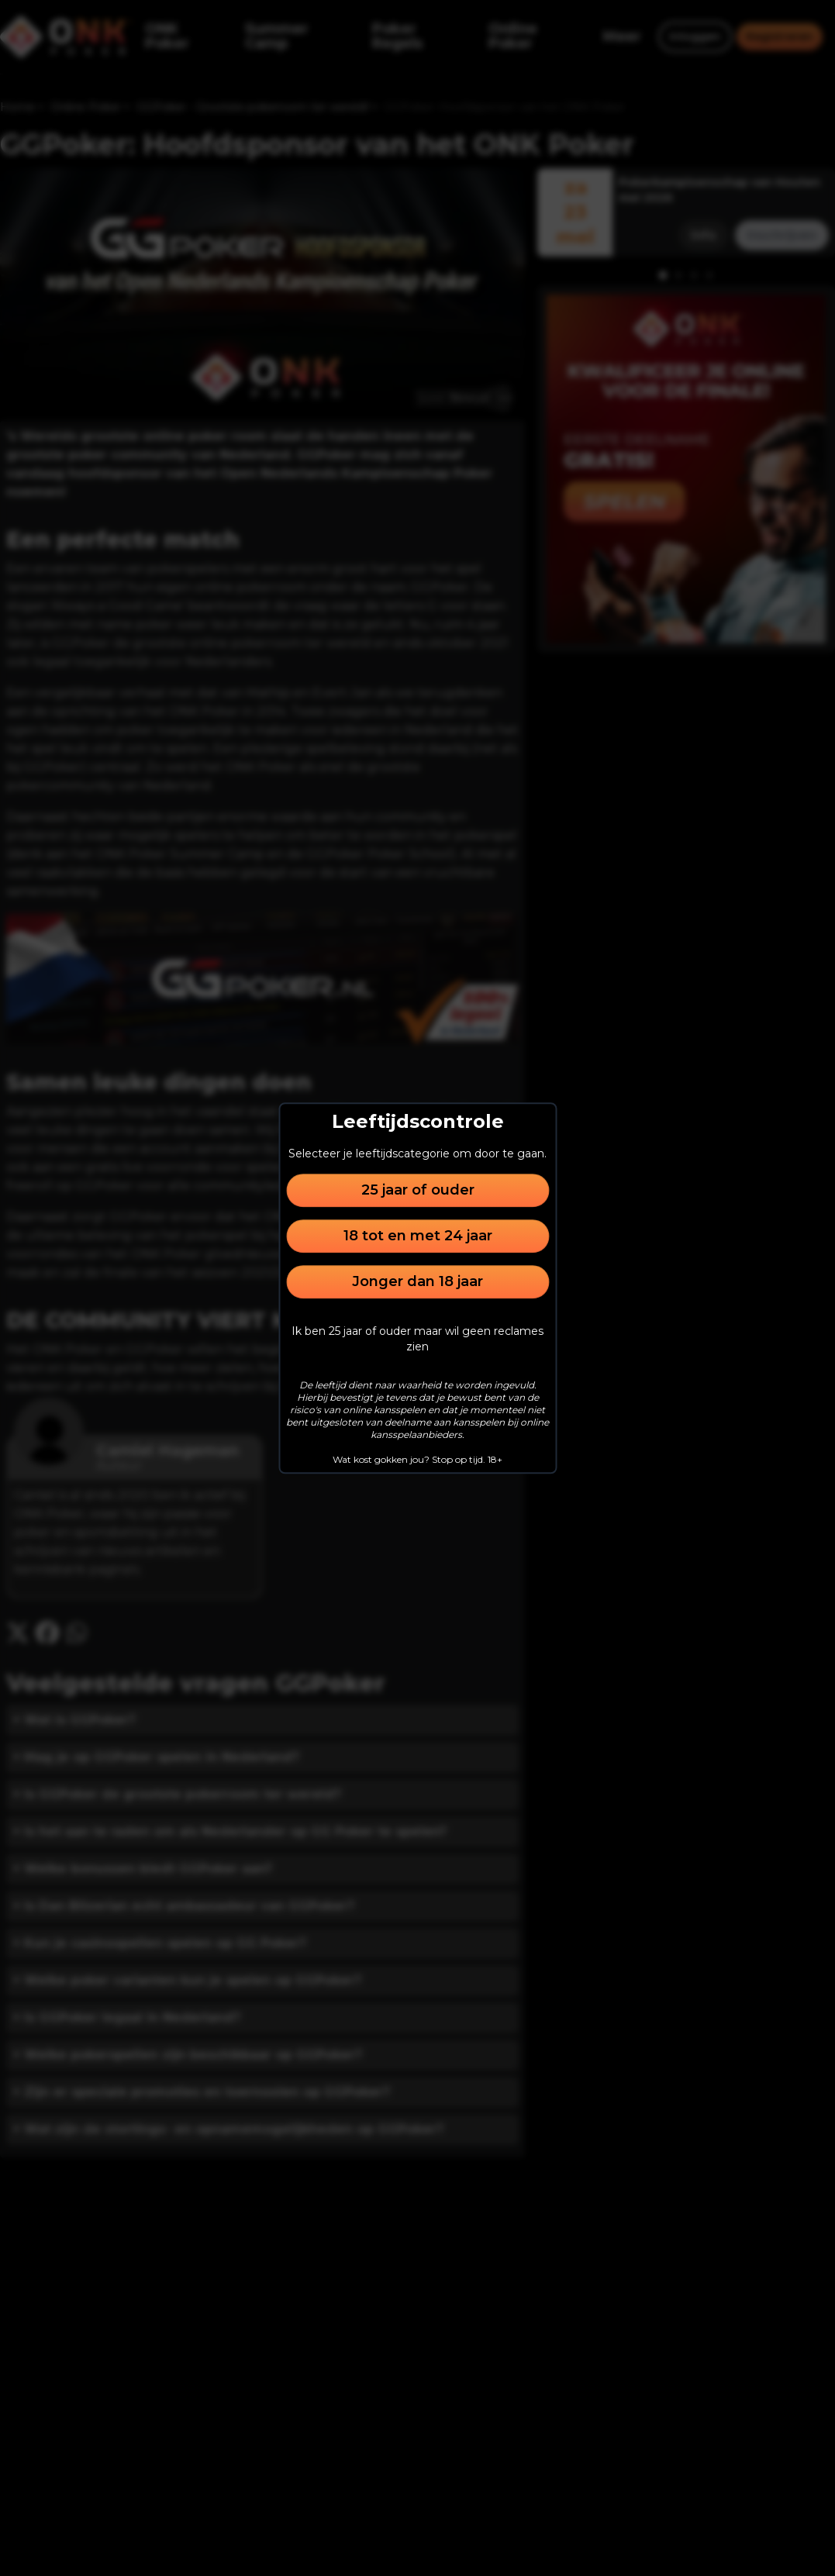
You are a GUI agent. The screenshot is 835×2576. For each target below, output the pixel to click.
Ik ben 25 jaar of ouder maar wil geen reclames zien (417, 1339)
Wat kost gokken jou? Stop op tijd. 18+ (417, 1459)
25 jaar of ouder (417, 1189)
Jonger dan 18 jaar (417, 1281)
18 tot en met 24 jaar (417, 1235)
